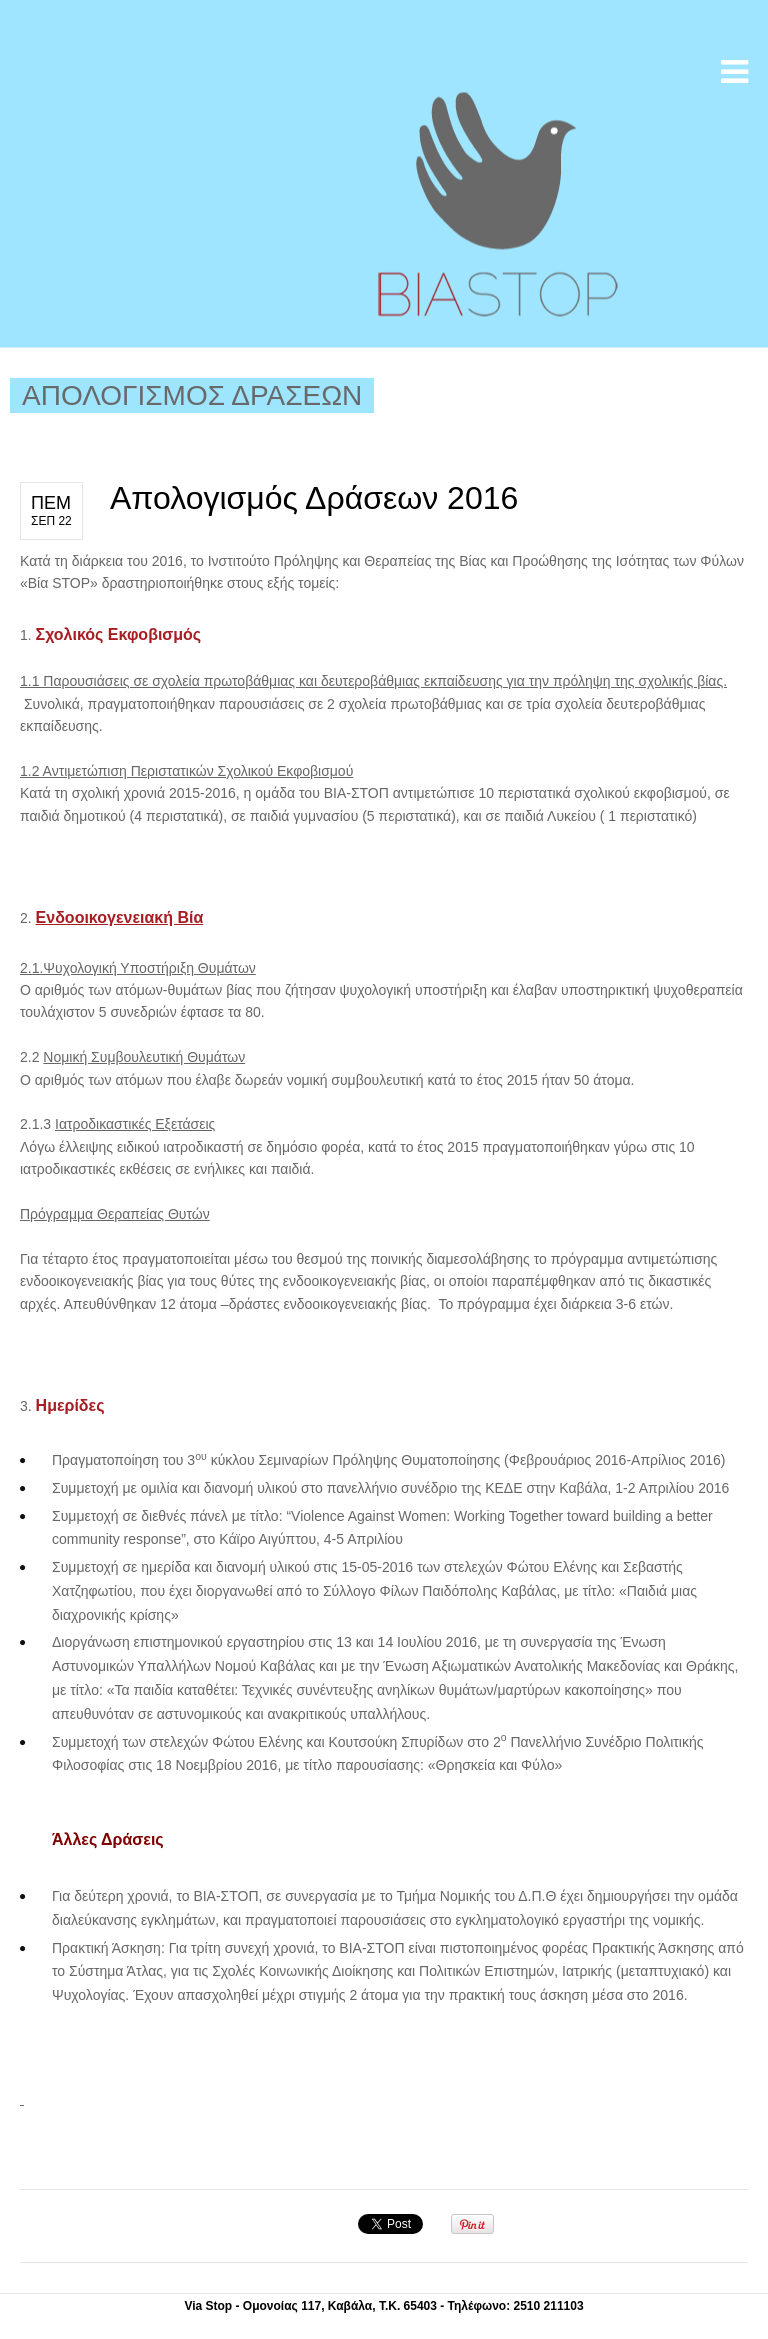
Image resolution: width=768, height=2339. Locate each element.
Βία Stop (495, 204)
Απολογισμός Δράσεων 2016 (314, 498)
